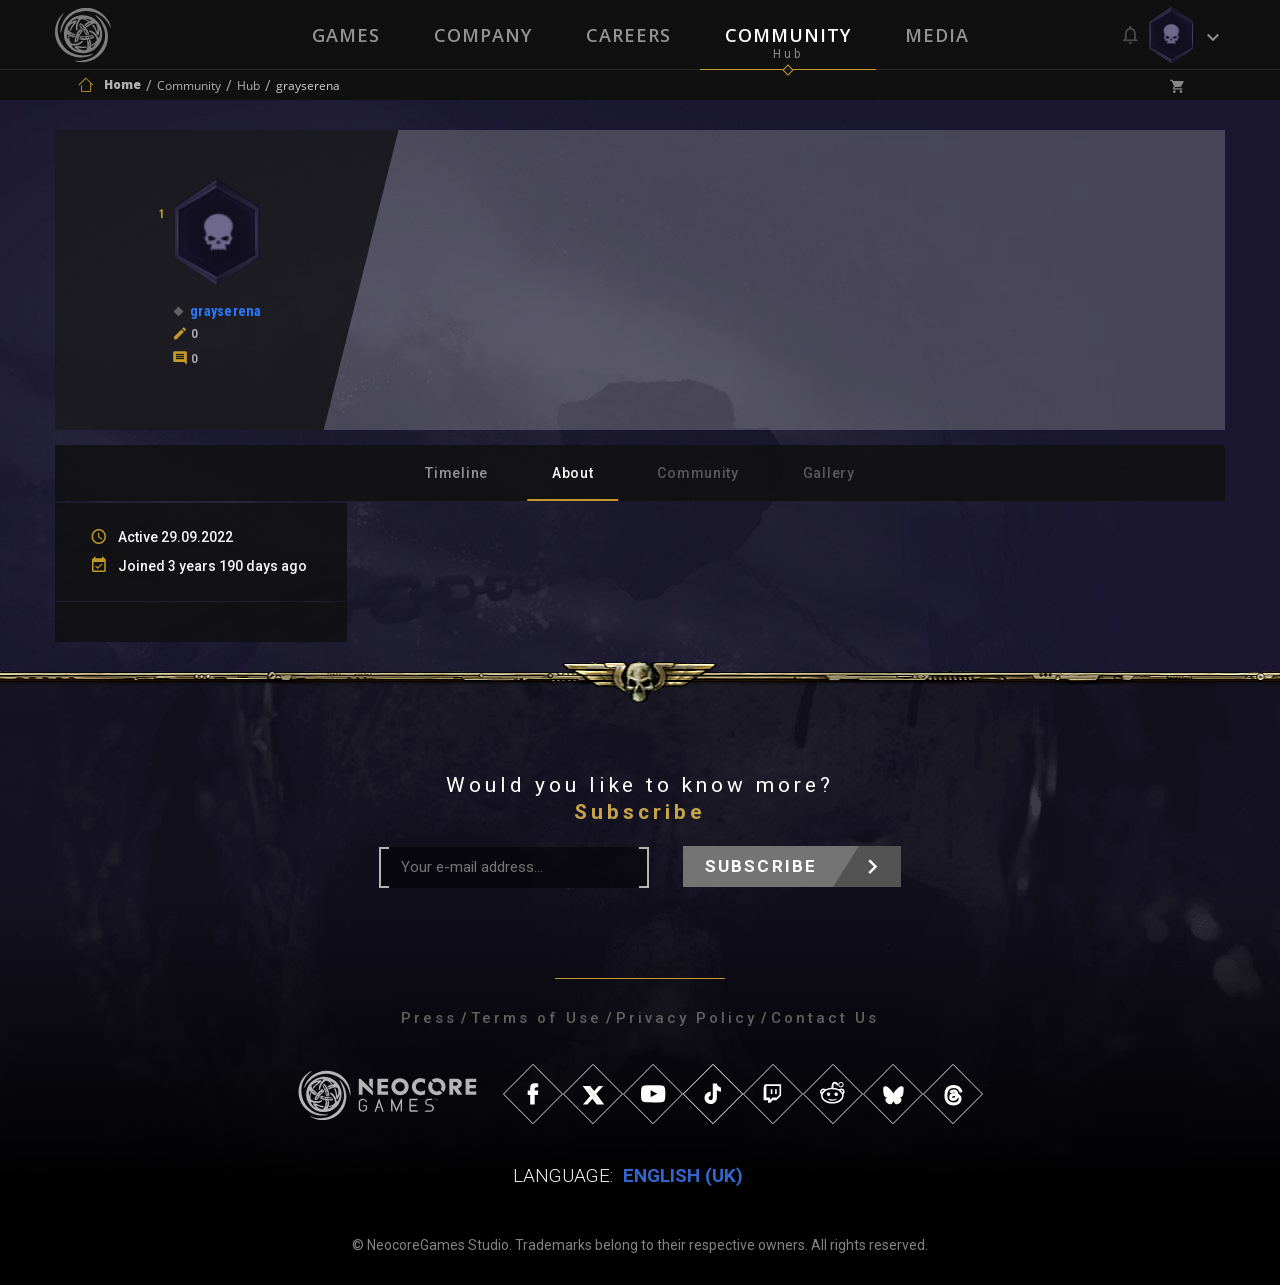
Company (483, 35)
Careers (628, 35)
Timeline (456, 473)
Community (788, 35)
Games (346, 35)
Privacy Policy (686, 1018)
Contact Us (825, 1018)
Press (429, 1018)
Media (937, 35)
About (573, 473)
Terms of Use (536, 1018)
